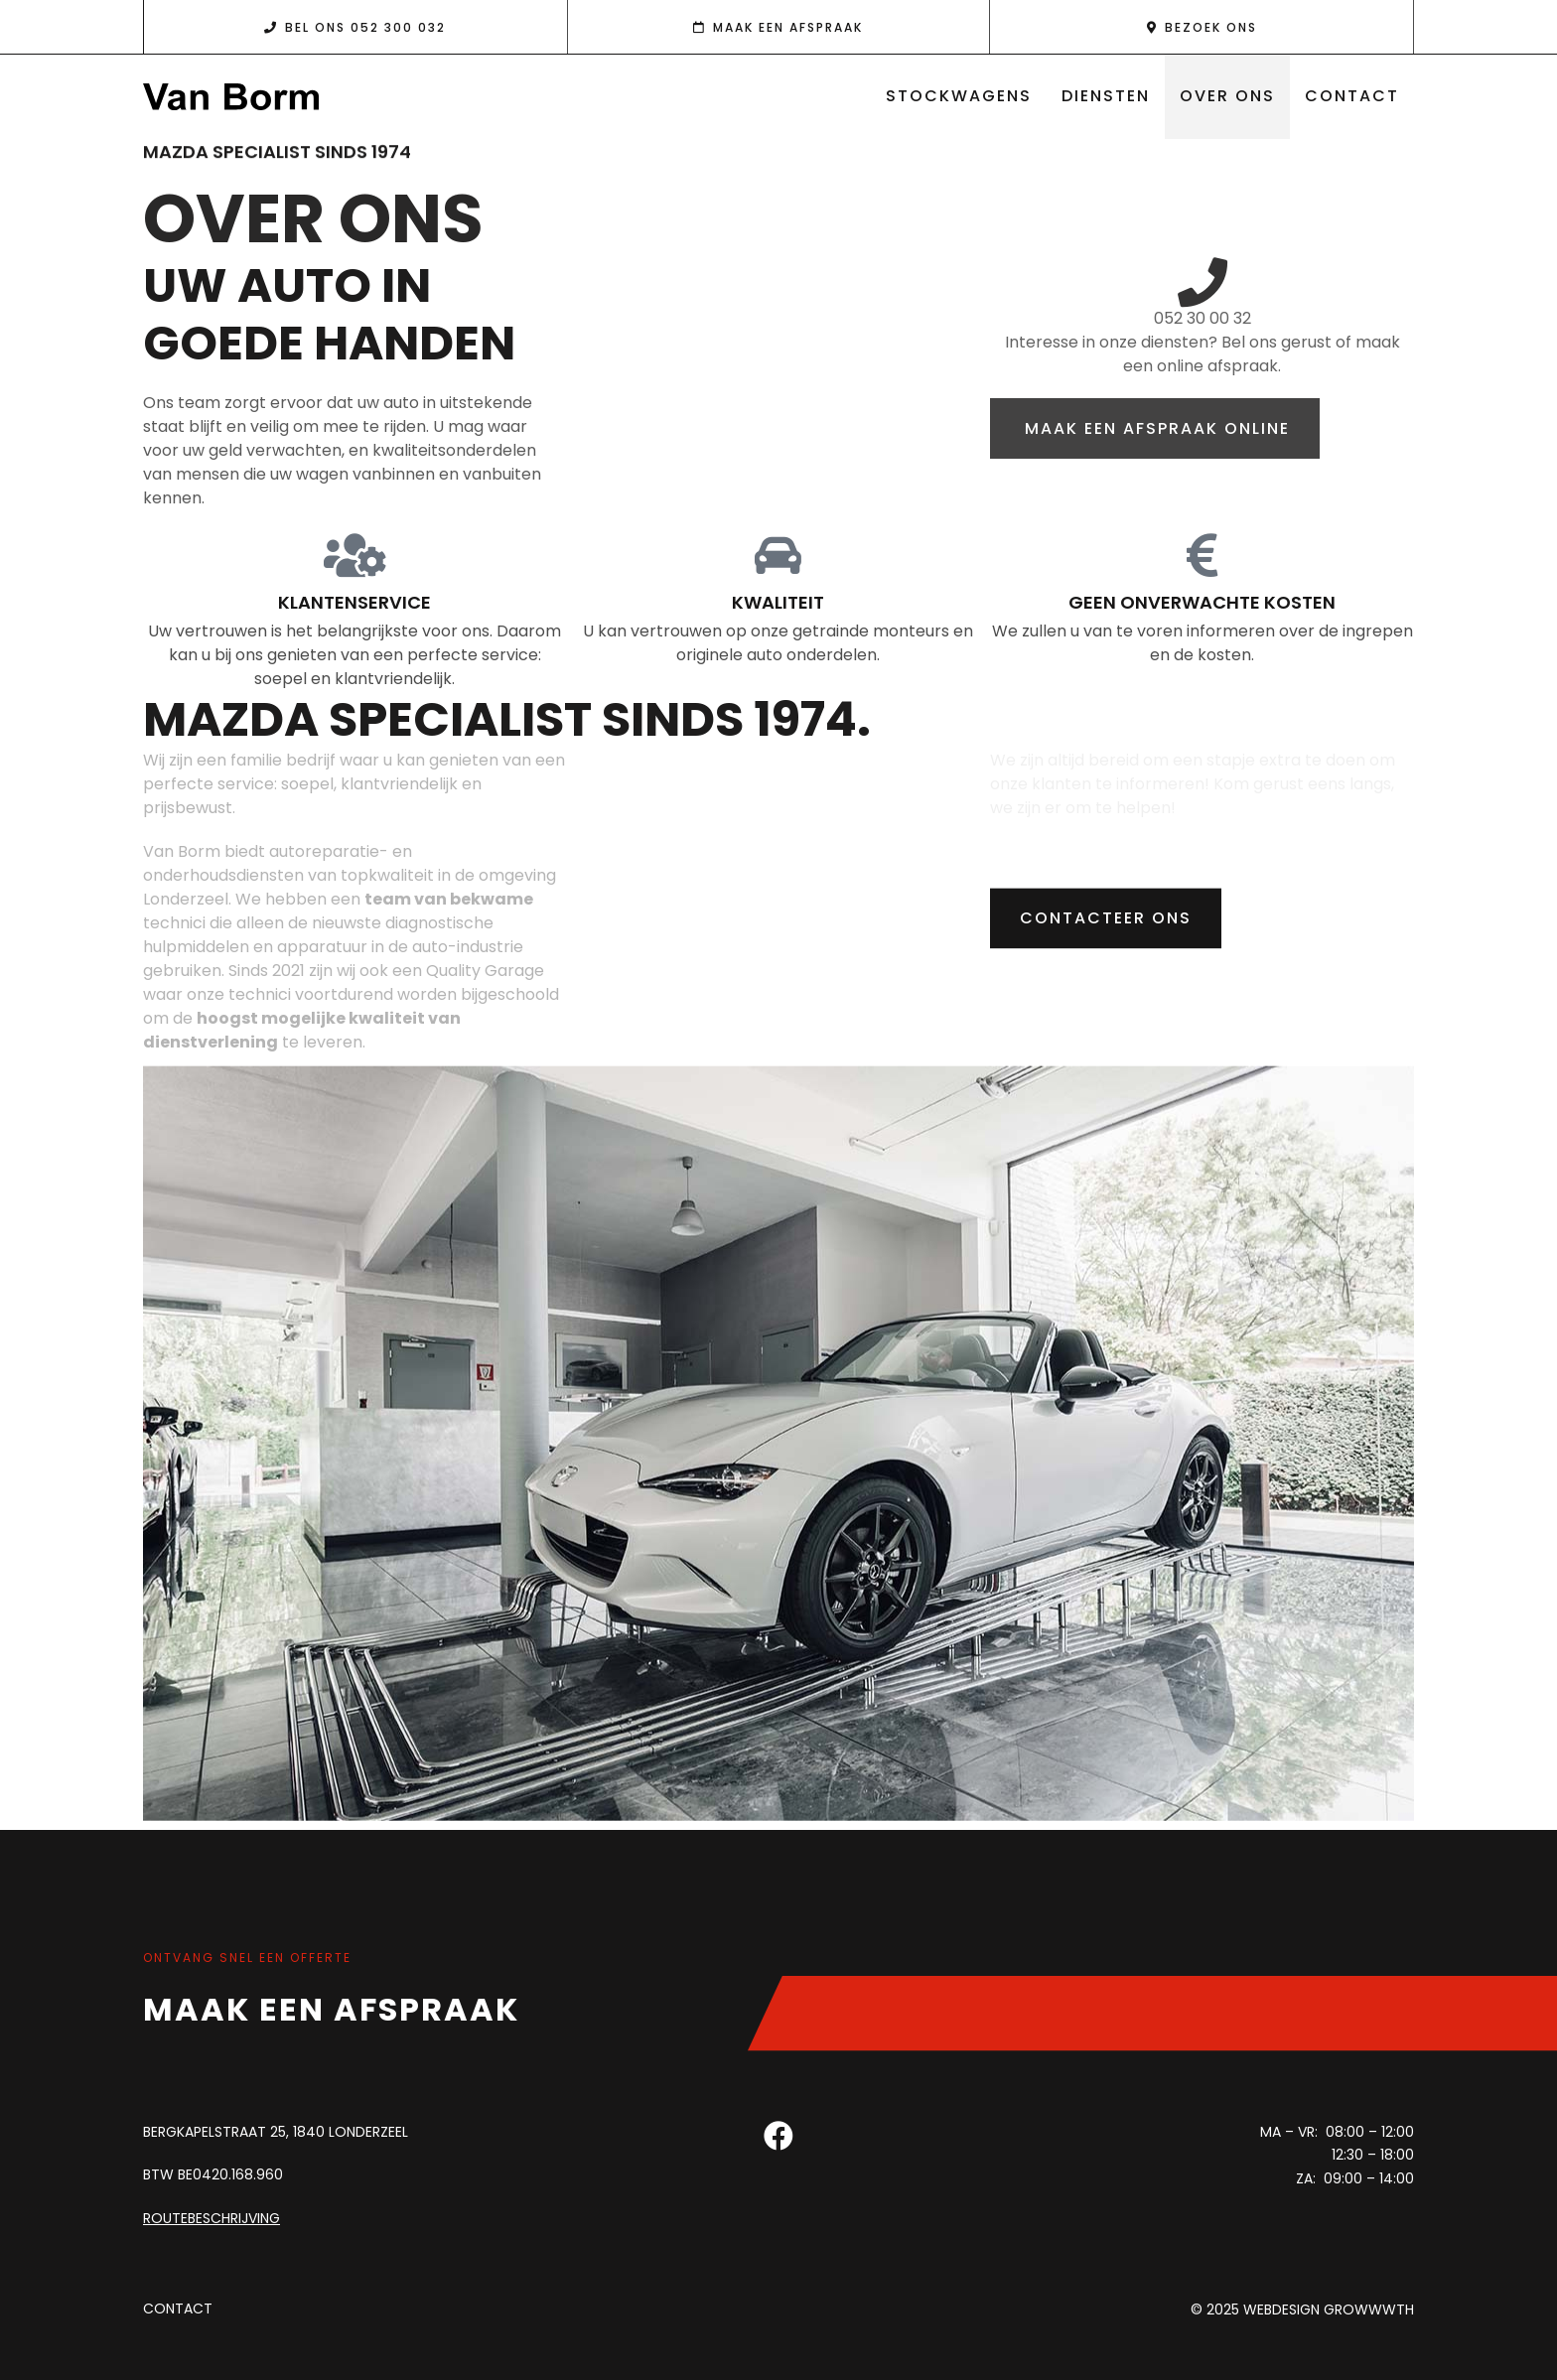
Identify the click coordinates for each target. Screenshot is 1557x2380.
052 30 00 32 (1202, 318)
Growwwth (1369, 2309)
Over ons (1227, 95)
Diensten (1106, 95)
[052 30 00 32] (1202, 282)
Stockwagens (959, 95)
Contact (1352, 95)
